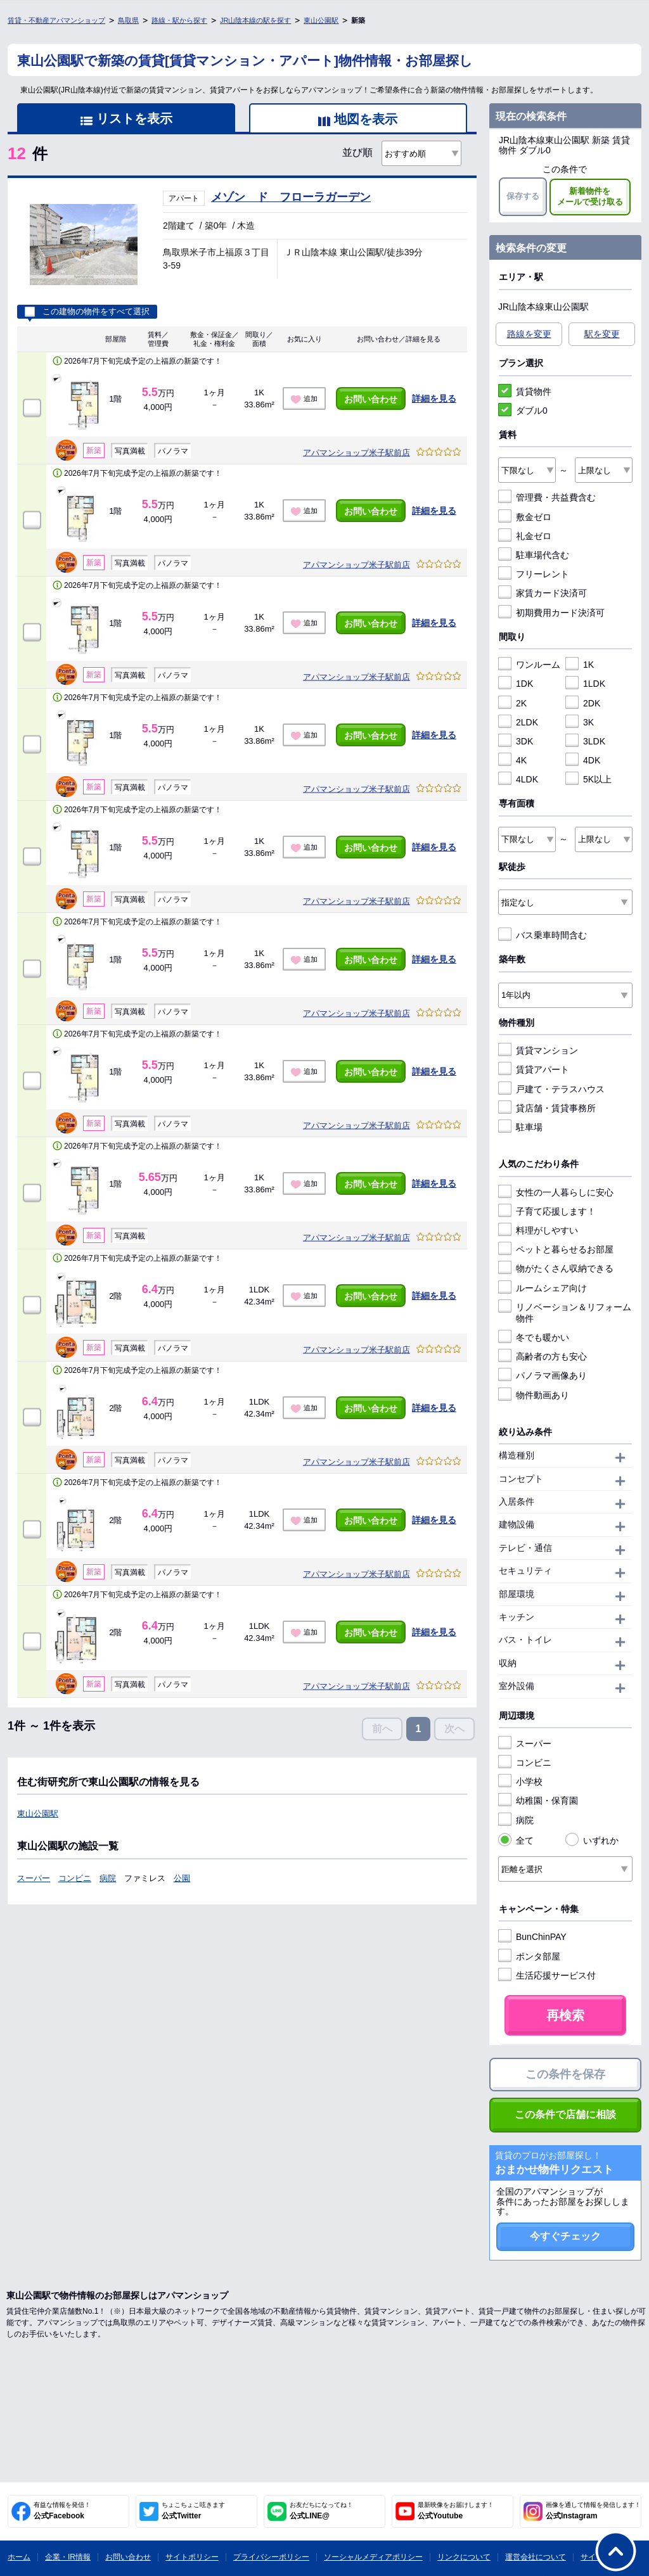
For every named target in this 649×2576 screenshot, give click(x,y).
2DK (582, 703)
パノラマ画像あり (542, 1375)
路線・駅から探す (179, 20)
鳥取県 (128, 20)
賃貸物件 (524, 391)
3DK (515, 741)
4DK (582, 760)
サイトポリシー (192, 2557)
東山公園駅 (321, 20)
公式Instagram (593, 2510)
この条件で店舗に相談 (565, 2114)
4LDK (518, 779)
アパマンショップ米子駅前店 (356, 452)
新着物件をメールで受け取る (590, 196)
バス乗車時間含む (542, 935)
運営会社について (535, 2557)
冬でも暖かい (533, 1337)
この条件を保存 (565, 2074)
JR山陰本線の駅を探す (255, 20)
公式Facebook (62, 2510)
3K (579, 722)
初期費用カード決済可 (551, 612)
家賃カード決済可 (542, 593)
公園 (182, 1878)
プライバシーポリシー (271, 2557)
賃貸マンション (538, 1050)
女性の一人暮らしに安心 (556, 1192)
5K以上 (588, 779)
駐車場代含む (533, 555)
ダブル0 (523, 410)
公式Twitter (193, 2510)
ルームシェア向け (542, 1288)
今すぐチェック (565, 2236)
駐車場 (520, 1127)
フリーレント (533, 574)
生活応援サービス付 (547, 1975)
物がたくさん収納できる (556, 1268)
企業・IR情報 (68, 2557)
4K (512, 760)
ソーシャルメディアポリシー (373, 2557)
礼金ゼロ (524, 536)
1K (579, 664)
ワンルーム (529, 664)
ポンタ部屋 (529, 1956)
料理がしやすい (538, 1230)
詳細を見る (434, 398)
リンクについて (464, 2557)
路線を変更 (529, 334)
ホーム (19, 2557)
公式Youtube (456, 2510)
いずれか (592, 1840)
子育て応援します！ (547, 1211)
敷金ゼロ (524, 517)
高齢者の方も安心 (542, 1356)
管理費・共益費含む (547, 497)
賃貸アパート (533, 1069)
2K (512, 703)
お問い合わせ (370, 399)
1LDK (585, 683)
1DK (515, 683)
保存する (522, 196)
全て (516, 1840)
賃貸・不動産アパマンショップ (56, 20)
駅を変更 (602, 334)
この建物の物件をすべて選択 (87, 311)
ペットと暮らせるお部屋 (556, 1249)
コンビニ (74, 1878)
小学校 (520, 1781)
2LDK (518, 722)
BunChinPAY (532, 1936)
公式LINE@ (321, 2510)
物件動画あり (533, 1395)
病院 (108, 1878)
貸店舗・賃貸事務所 (547, 1108)
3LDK (585, 741)
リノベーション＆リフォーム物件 (564, 1312)
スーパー (33, 1878)
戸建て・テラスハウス (551, 1089)
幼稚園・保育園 (538, 1800)
